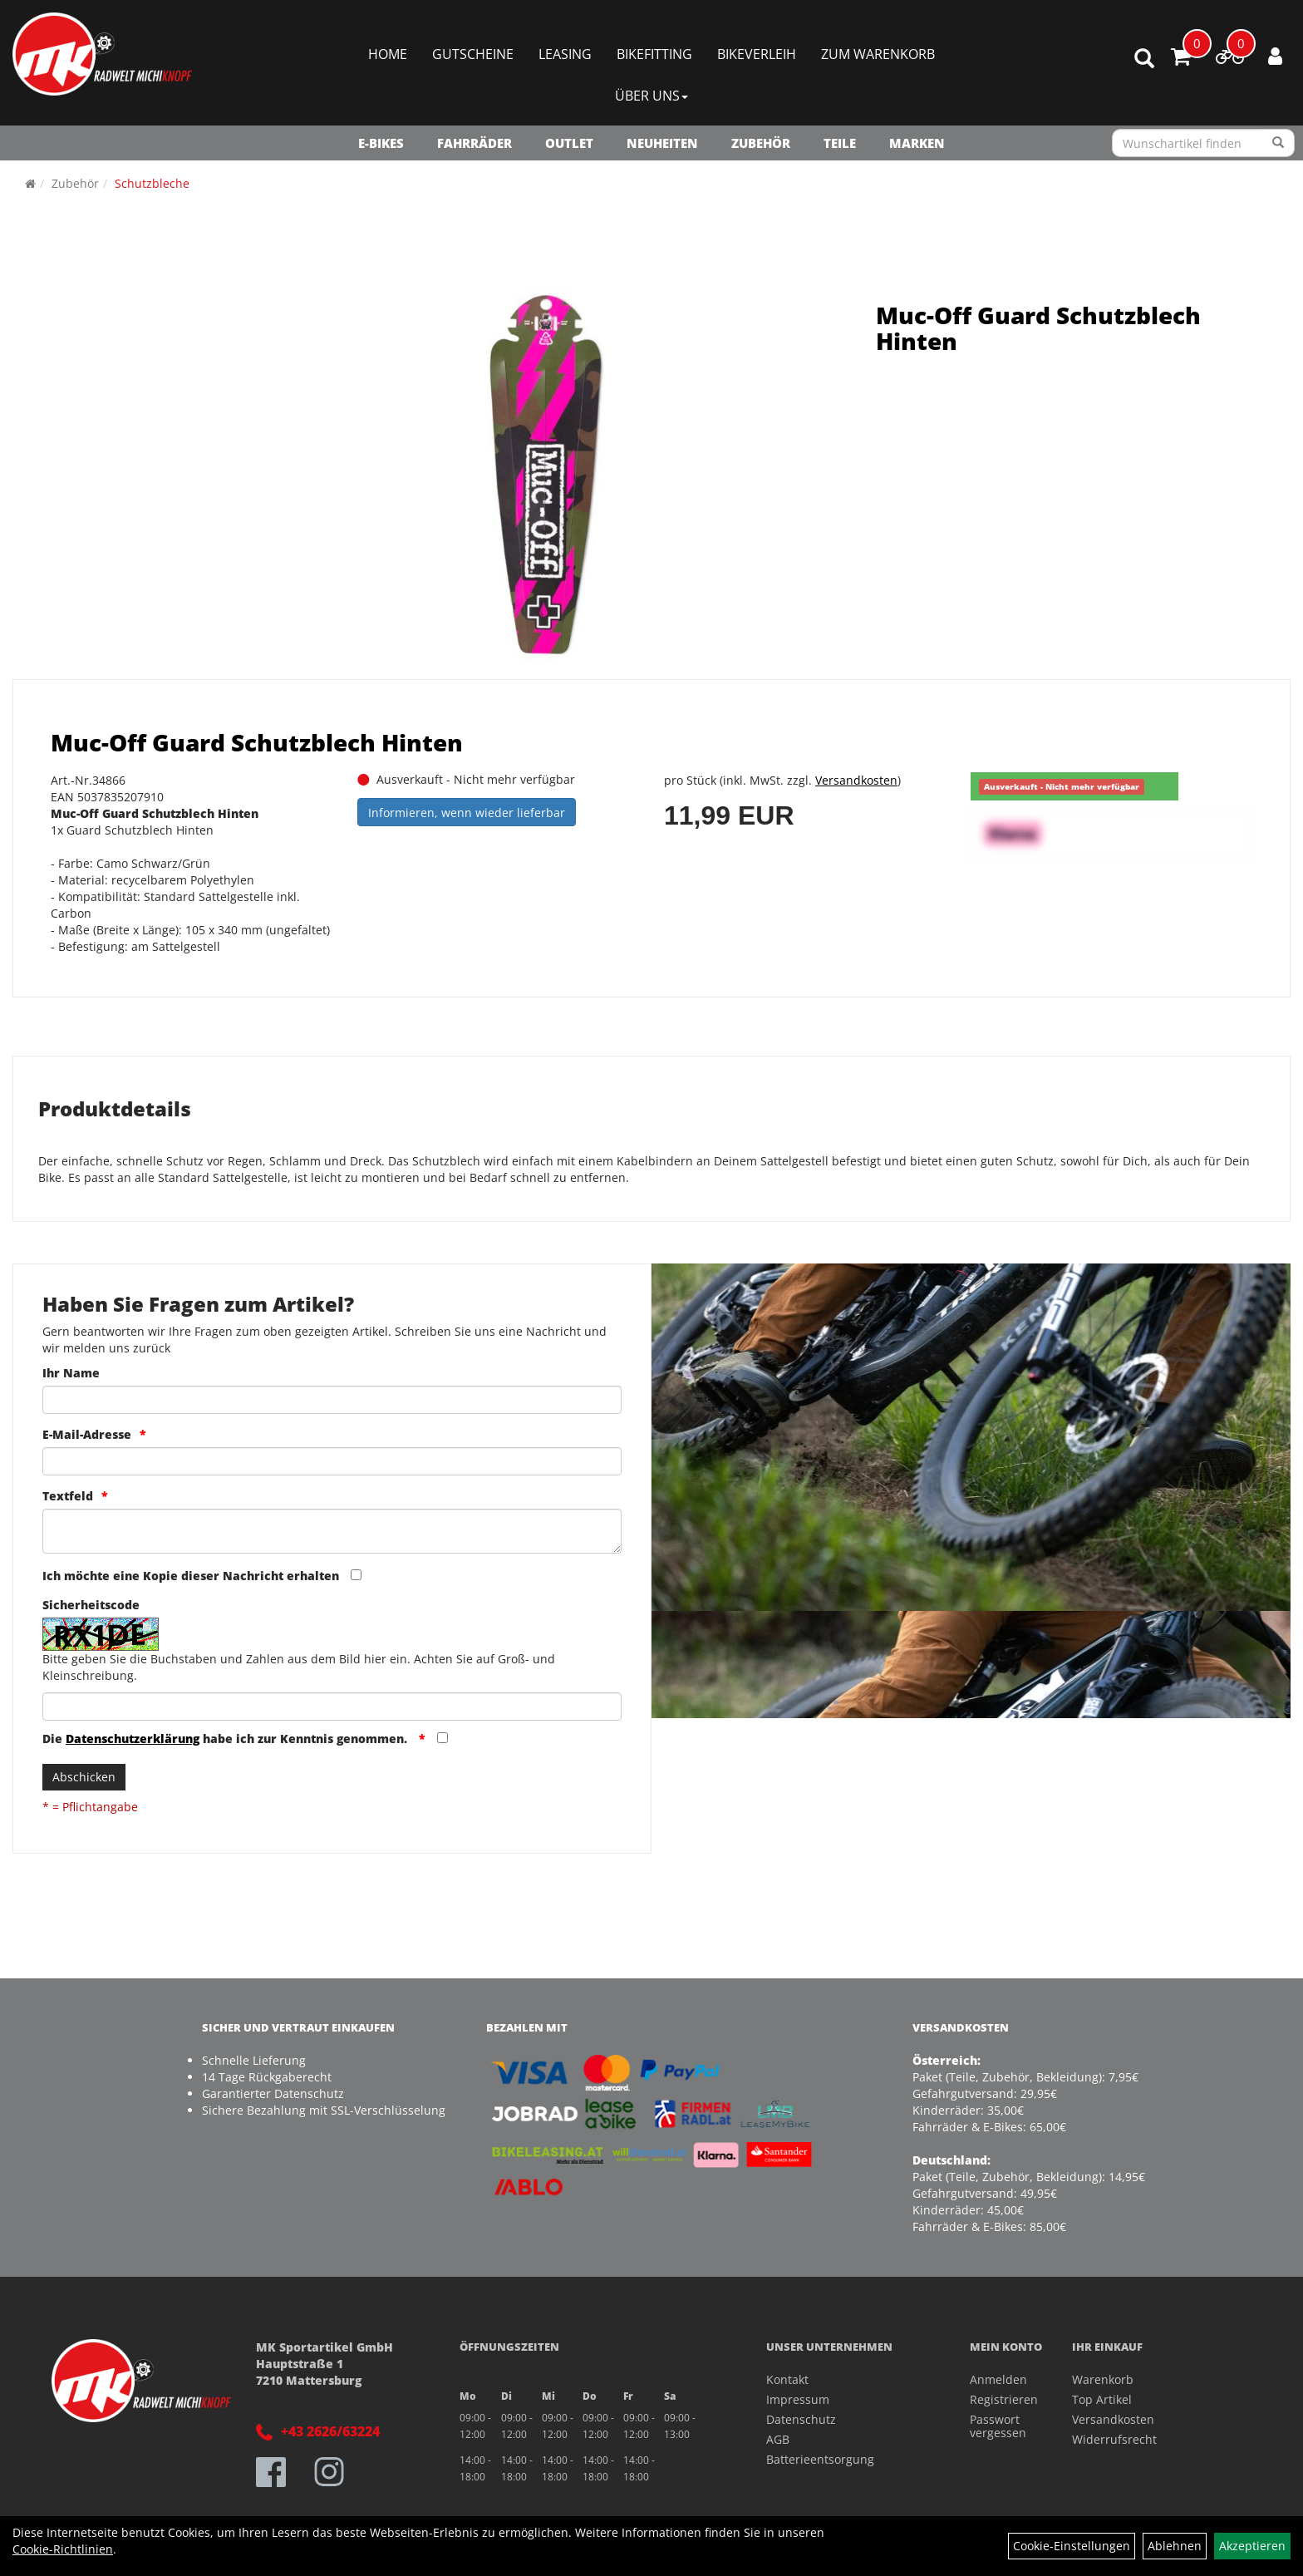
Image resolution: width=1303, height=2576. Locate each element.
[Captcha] (332, 1706)
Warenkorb (1102, 2379)
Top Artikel (1102, 2399)
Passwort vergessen (998, 2426)
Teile (840, 143)
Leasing (565, 54)
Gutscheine (473, 54)
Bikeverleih (756, 54)
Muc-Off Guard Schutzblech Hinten (1038, 328)
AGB (777, 2439)
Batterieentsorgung (820, 2459)
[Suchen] (1278, 143)
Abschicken (84, 1777)
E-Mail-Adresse (86, 1434)
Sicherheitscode (91, 1605)
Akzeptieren (1252, 2546)
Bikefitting (654, 54)
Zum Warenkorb (878, 54)
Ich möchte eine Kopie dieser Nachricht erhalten (190, 1576)
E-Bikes (381, 143)
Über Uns (651, 95)
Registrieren (1002, 2399)
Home (387, 54)
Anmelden (998, 2379)
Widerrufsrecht (1114, 2439)
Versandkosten (856, 780)
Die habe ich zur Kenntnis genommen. (226, 1738)
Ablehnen (1175, 2546)
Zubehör (760, 143)
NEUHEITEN (662, 143)
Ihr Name (71, 1373)
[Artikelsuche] (1144, 59)
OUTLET (569, 143)
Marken (917, 143)
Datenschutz (801, 2419)
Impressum (797, 2399)
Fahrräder (474, 143)
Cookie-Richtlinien (62, 2549)
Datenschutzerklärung (132, 1738)
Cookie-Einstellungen (1071, 2546)
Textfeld (67, 1496)
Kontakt (787, 2379)
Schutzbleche (152, 183)
